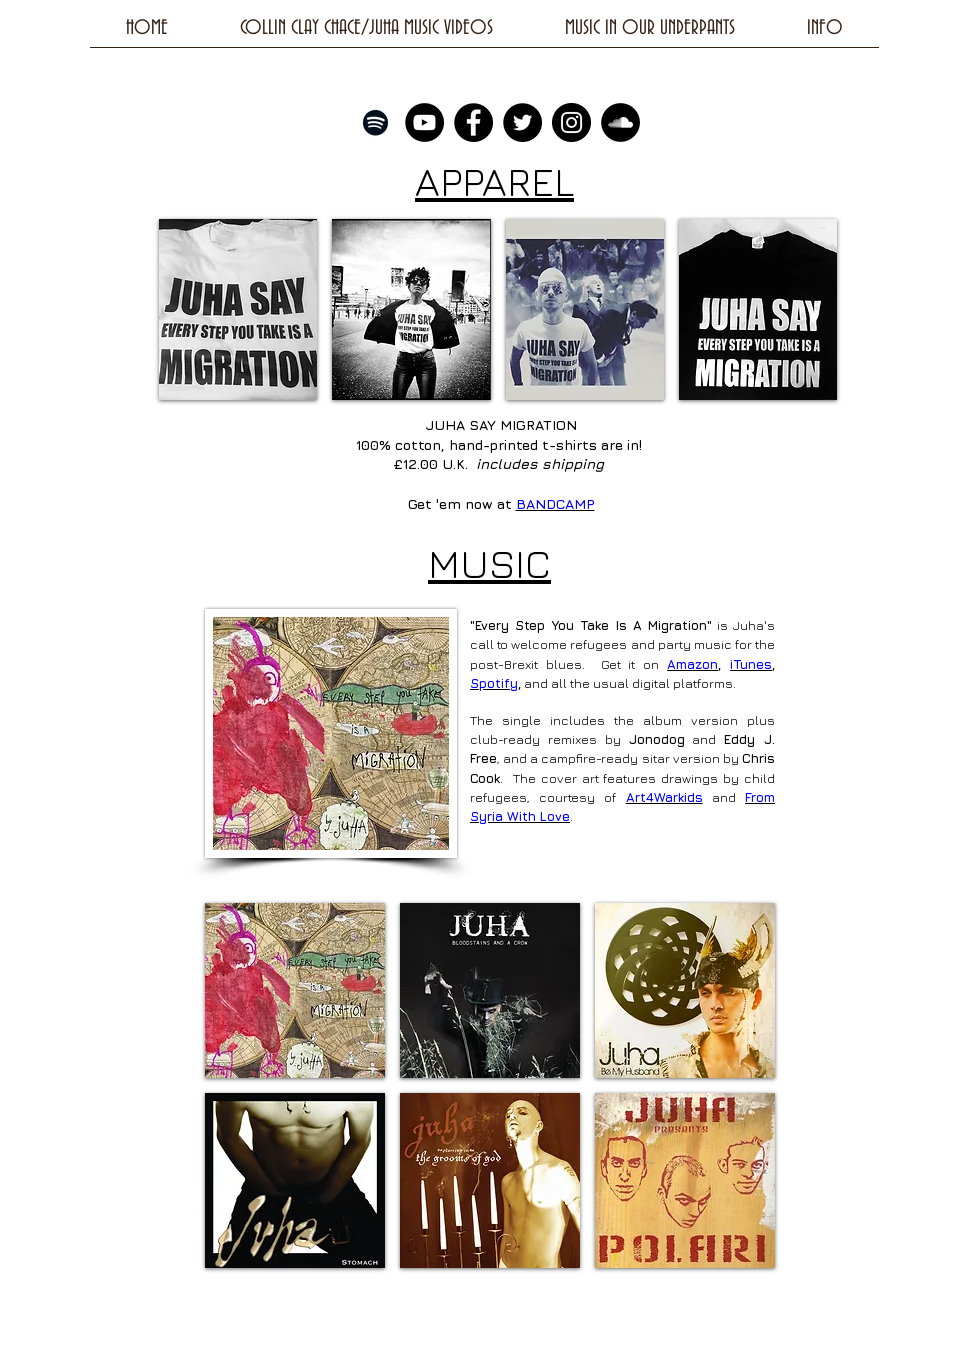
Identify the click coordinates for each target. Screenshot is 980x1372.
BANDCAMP (555, 503)
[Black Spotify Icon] (375, 122)
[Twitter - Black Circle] (522, 122)
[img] (238, 309)
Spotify (494, 683)
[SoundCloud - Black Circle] (620, 122)
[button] (295, 990)
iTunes (751, 664)
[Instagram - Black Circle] (571, 122)
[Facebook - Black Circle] (473, 122)
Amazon (692, 664)
